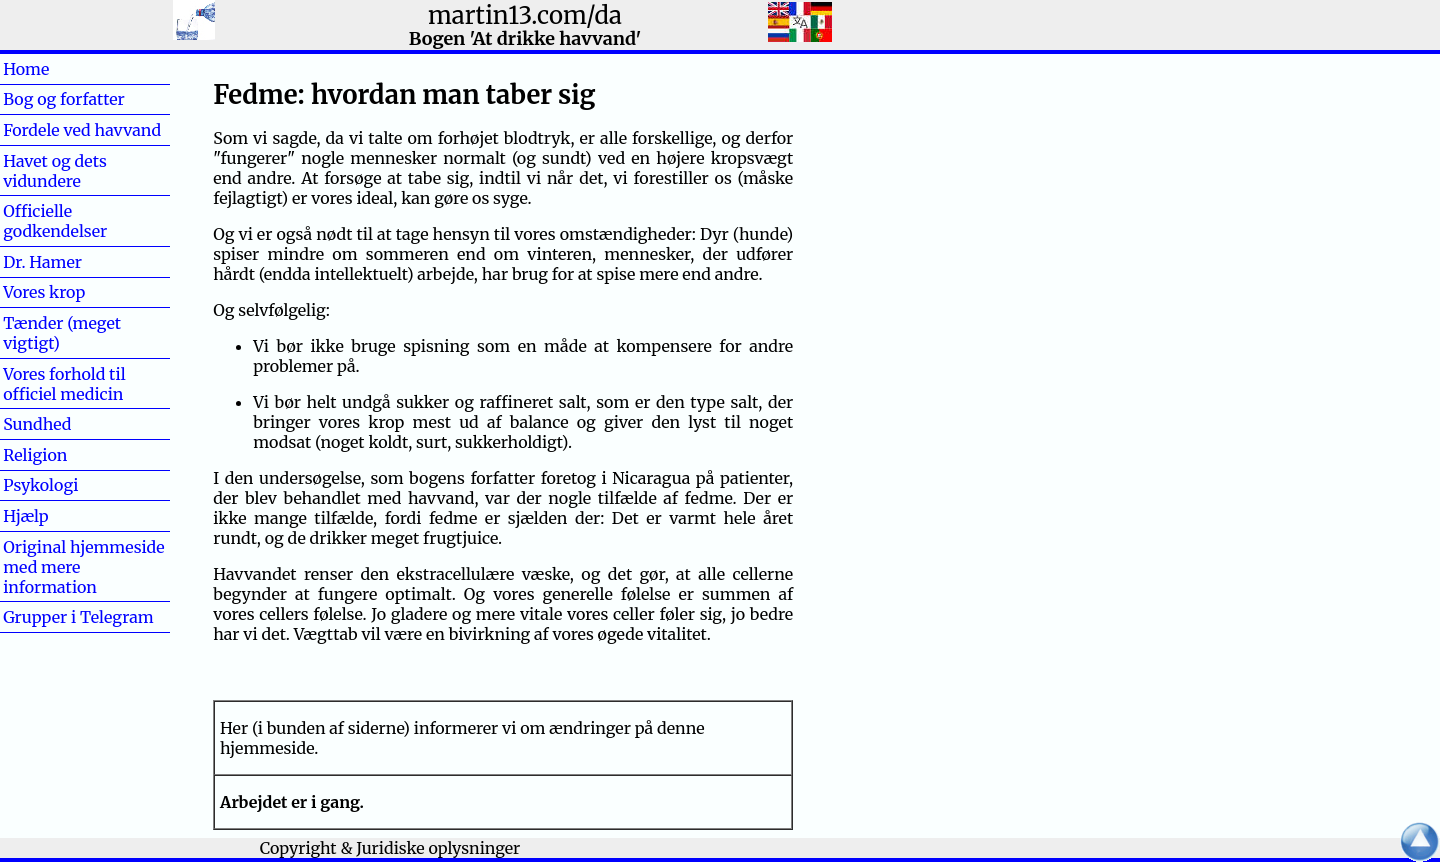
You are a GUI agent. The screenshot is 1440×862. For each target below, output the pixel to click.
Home (58, 69)
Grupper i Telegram (78, 617)
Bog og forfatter (64, 99)
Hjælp (58, 516)
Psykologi (40, 485)
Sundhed (69, 424)
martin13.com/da (525, 15)
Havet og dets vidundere (55, 171)
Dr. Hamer (42, 262)
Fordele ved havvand (82, 130)
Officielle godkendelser (55, 221)
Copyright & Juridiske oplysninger (390, 848)
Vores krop (44, 292)
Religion (35, 455)
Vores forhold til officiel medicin (64, 384)
